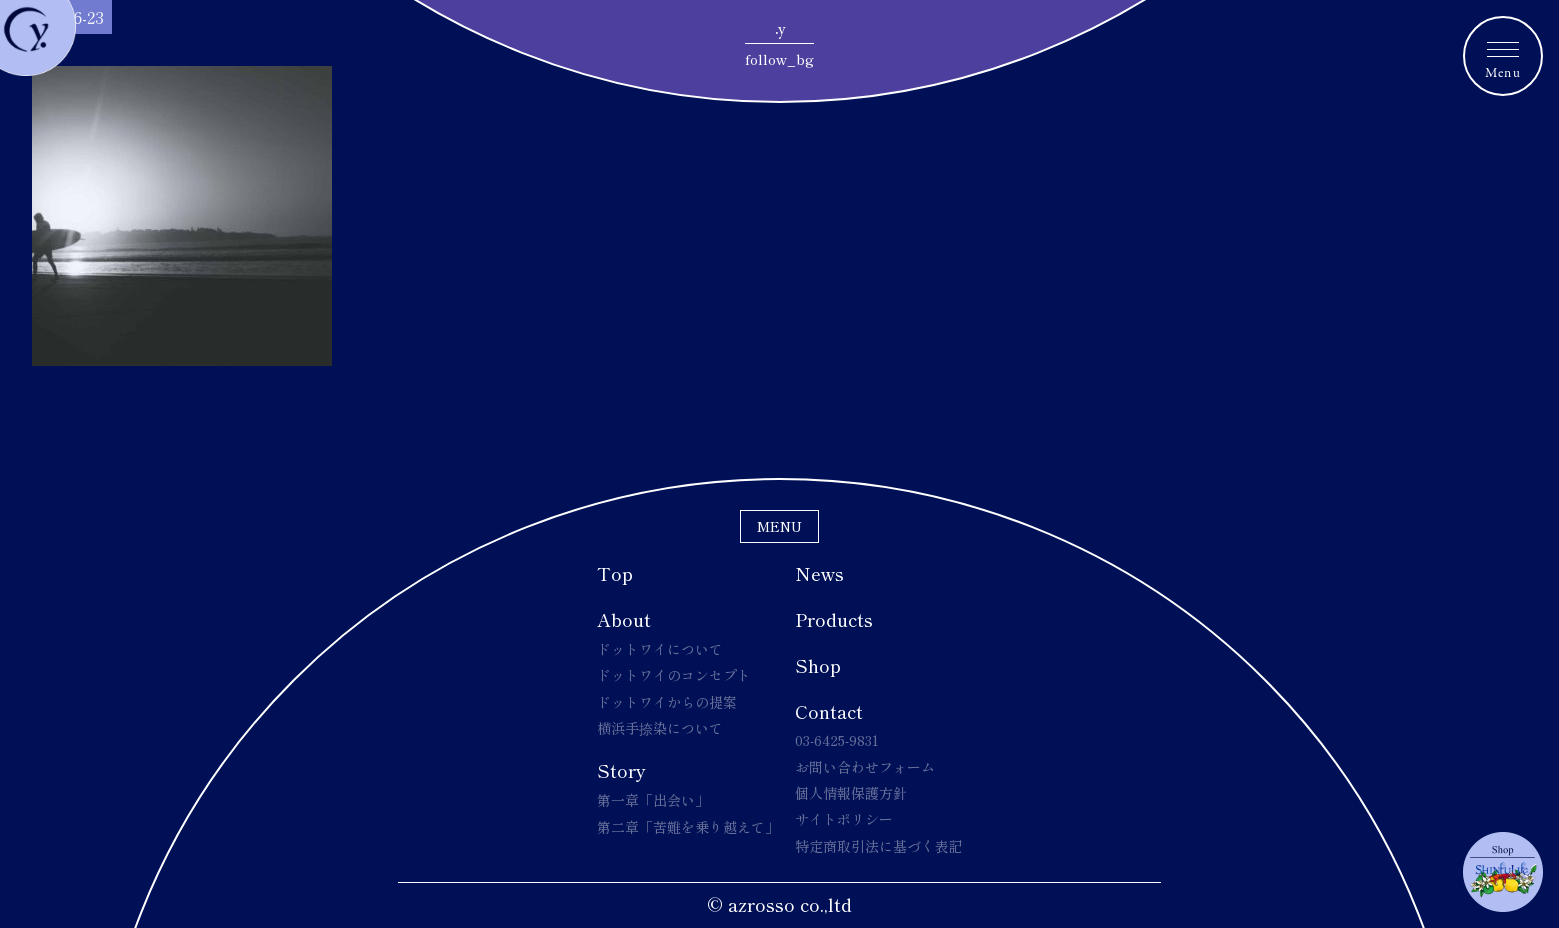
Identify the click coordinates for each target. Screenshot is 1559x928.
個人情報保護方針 (851, 793)
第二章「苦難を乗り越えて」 (688, 827)
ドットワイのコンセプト (674, 675)
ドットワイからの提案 (667, 702)
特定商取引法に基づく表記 (879, 846)
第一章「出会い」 (653, 800)
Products (834, 619)
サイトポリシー (844, 819)
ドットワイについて (660, 649)
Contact (829, 711)
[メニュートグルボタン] (1503, 56)
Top (615, 573)
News (819, 573)
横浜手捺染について (660, 728)
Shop (818, 665)
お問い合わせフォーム (865, 767)
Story (621, 770)
